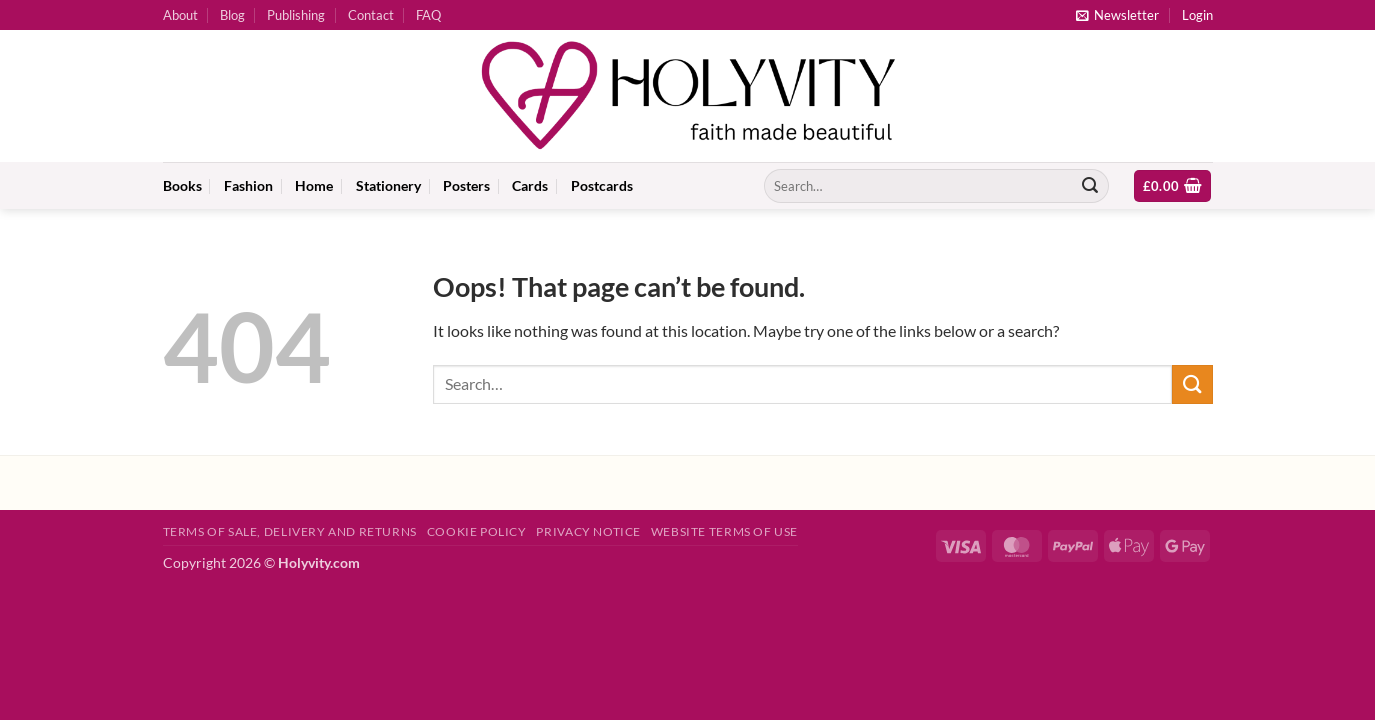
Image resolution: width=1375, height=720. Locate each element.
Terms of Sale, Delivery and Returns (290, 531)
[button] (1117, 15)
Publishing (296, 15)
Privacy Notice (588, 531)
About (180, 15)
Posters (466, 185)
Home (314, 185)
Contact (371, 15)
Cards (530, 185)
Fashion (248, 185)
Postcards (602, 185)
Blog (232, 15)
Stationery (388, 185)
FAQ (428, 15)
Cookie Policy (477, 531)
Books (182, 185)
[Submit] (1090, 186)
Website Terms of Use (724, 531)
